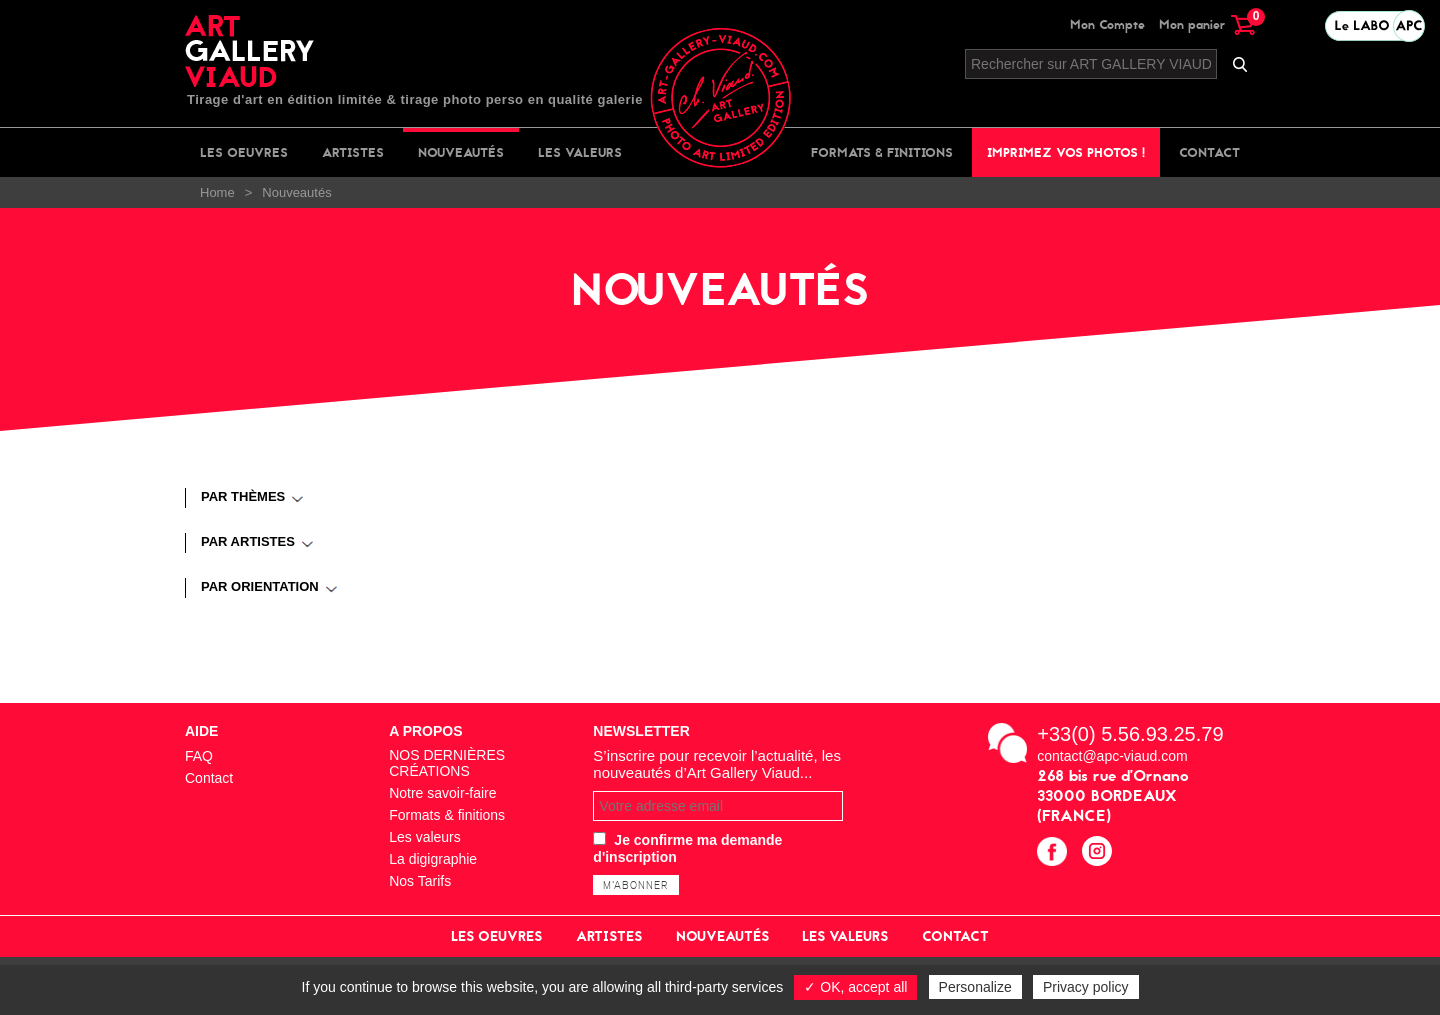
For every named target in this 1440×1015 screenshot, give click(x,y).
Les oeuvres (244, 152)
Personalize (975, 987)
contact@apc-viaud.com (1112, 756)
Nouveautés (461, 152)
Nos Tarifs (420, 881)
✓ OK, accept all (855, 987)
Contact (1209, 152)
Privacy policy (1086, 987)
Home (217, 192)
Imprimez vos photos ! (1066, 152)
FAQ (199, 756)
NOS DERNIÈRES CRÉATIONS (447, 763)
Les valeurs (580, 152)
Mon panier (1207, 24)
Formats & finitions (882, 152)
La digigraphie (433, 859)
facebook (1054, 853)
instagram (1099, 853)
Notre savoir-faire (442, 793)
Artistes (353, 152)
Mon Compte (1107, 24)
